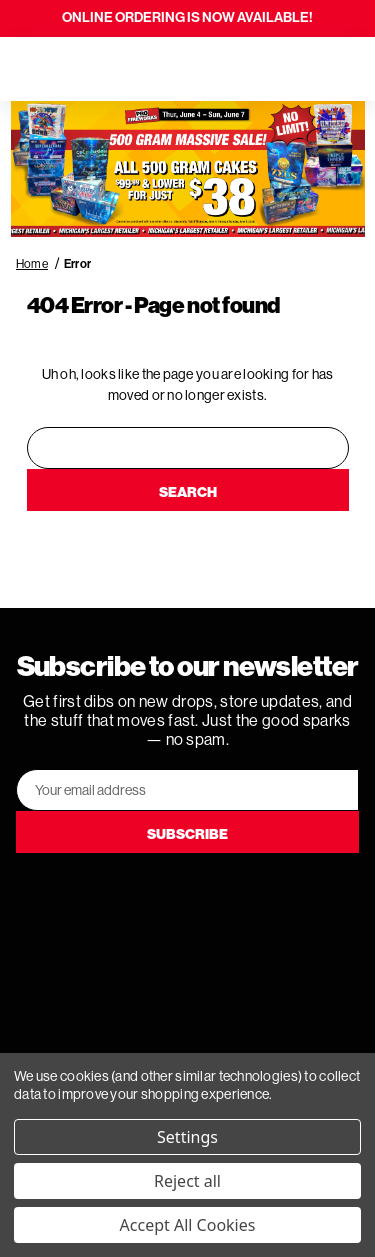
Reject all (187, 1181)
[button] (188, 169)
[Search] (72, 69)
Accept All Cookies (188, 1225)
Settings (187, 1137)
